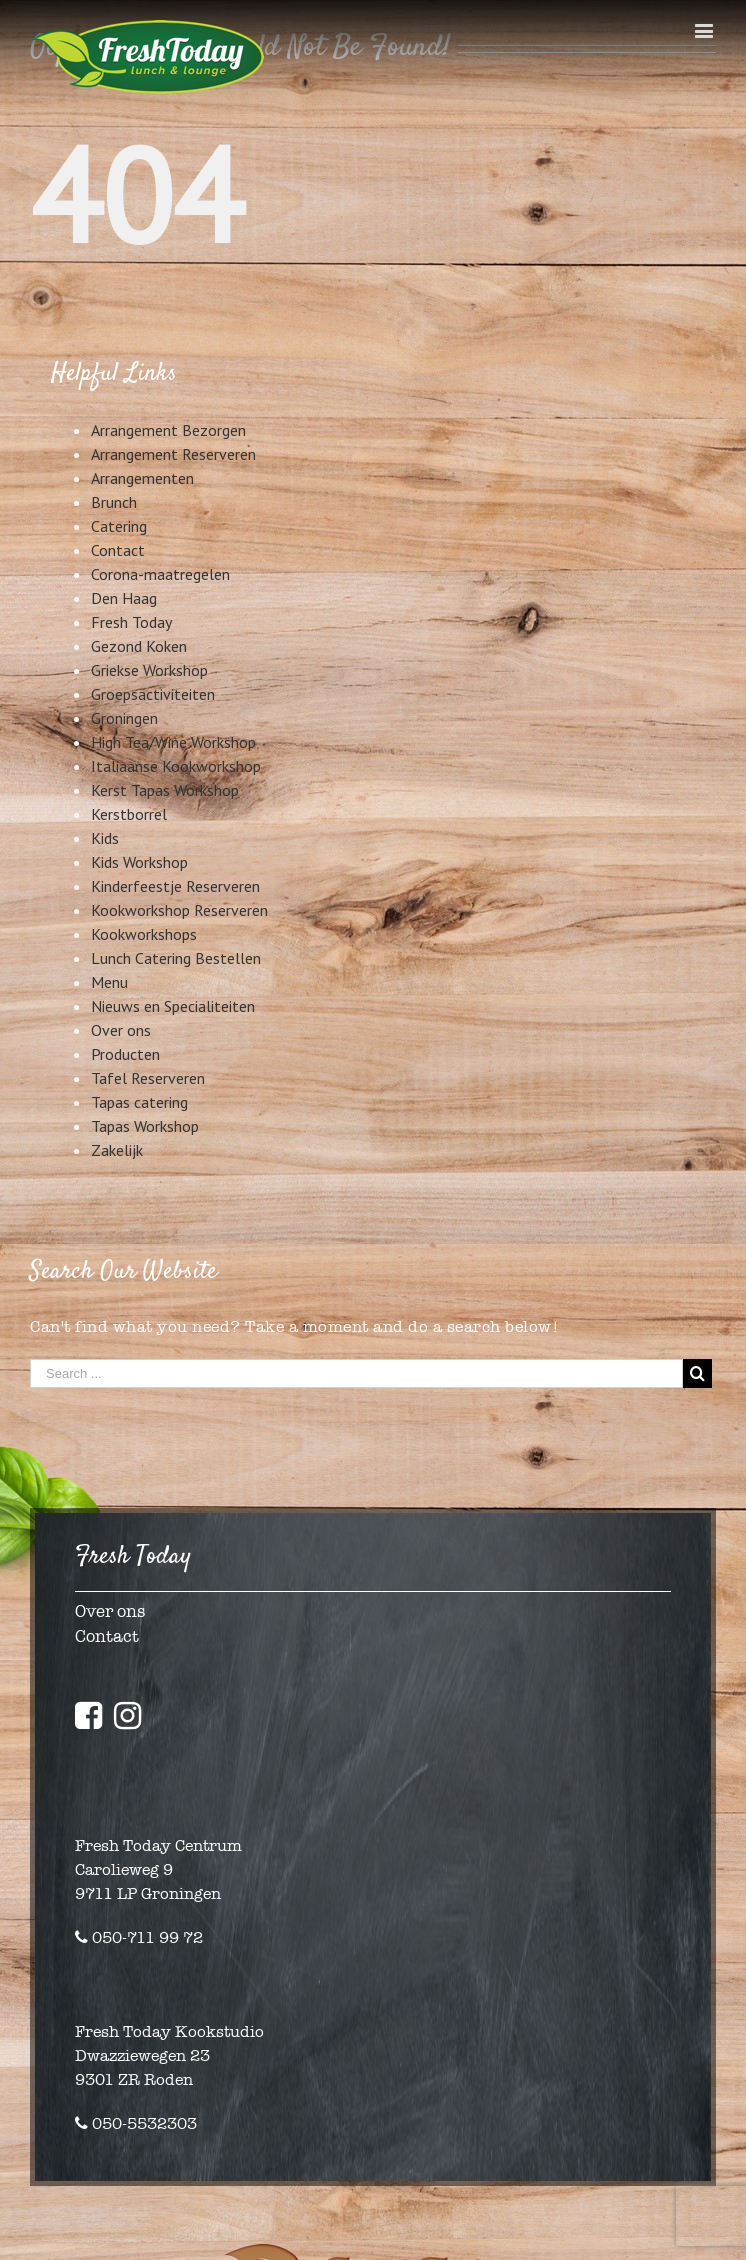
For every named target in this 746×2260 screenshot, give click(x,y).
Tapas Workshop (145, 1126)
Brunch (114, 502)
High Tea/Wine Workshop (173, 742)
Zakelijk (117, 1150)
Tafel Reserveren (148, 1078)
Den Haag (124, 598)
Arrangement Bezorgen (168, 430)
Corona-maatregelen (160, 574)
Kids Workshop (139, 862)
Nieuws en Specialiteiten (173, 1006)
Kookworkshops (144, 934)
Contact (118, 550)
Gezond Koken (139, 646)
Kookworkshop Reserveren (179, 910)
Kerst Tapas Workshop (165, 790)
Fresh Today (131, 622)
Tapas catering (139, 1102)
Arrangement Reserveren (173, 454)
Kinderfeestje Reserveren (175, 886)
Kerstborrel (129, 814)
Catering (119, 526)
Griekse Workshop (149, 670)
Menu (109, 982)
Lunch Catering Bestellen (176, 958)
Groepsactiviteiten (153, 694)
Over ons (121, 1030)
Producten (125, 1054)
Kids (105, 838)
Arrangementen (142, 478)
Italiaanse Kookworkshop (176, 766)
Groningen (124, 718)
